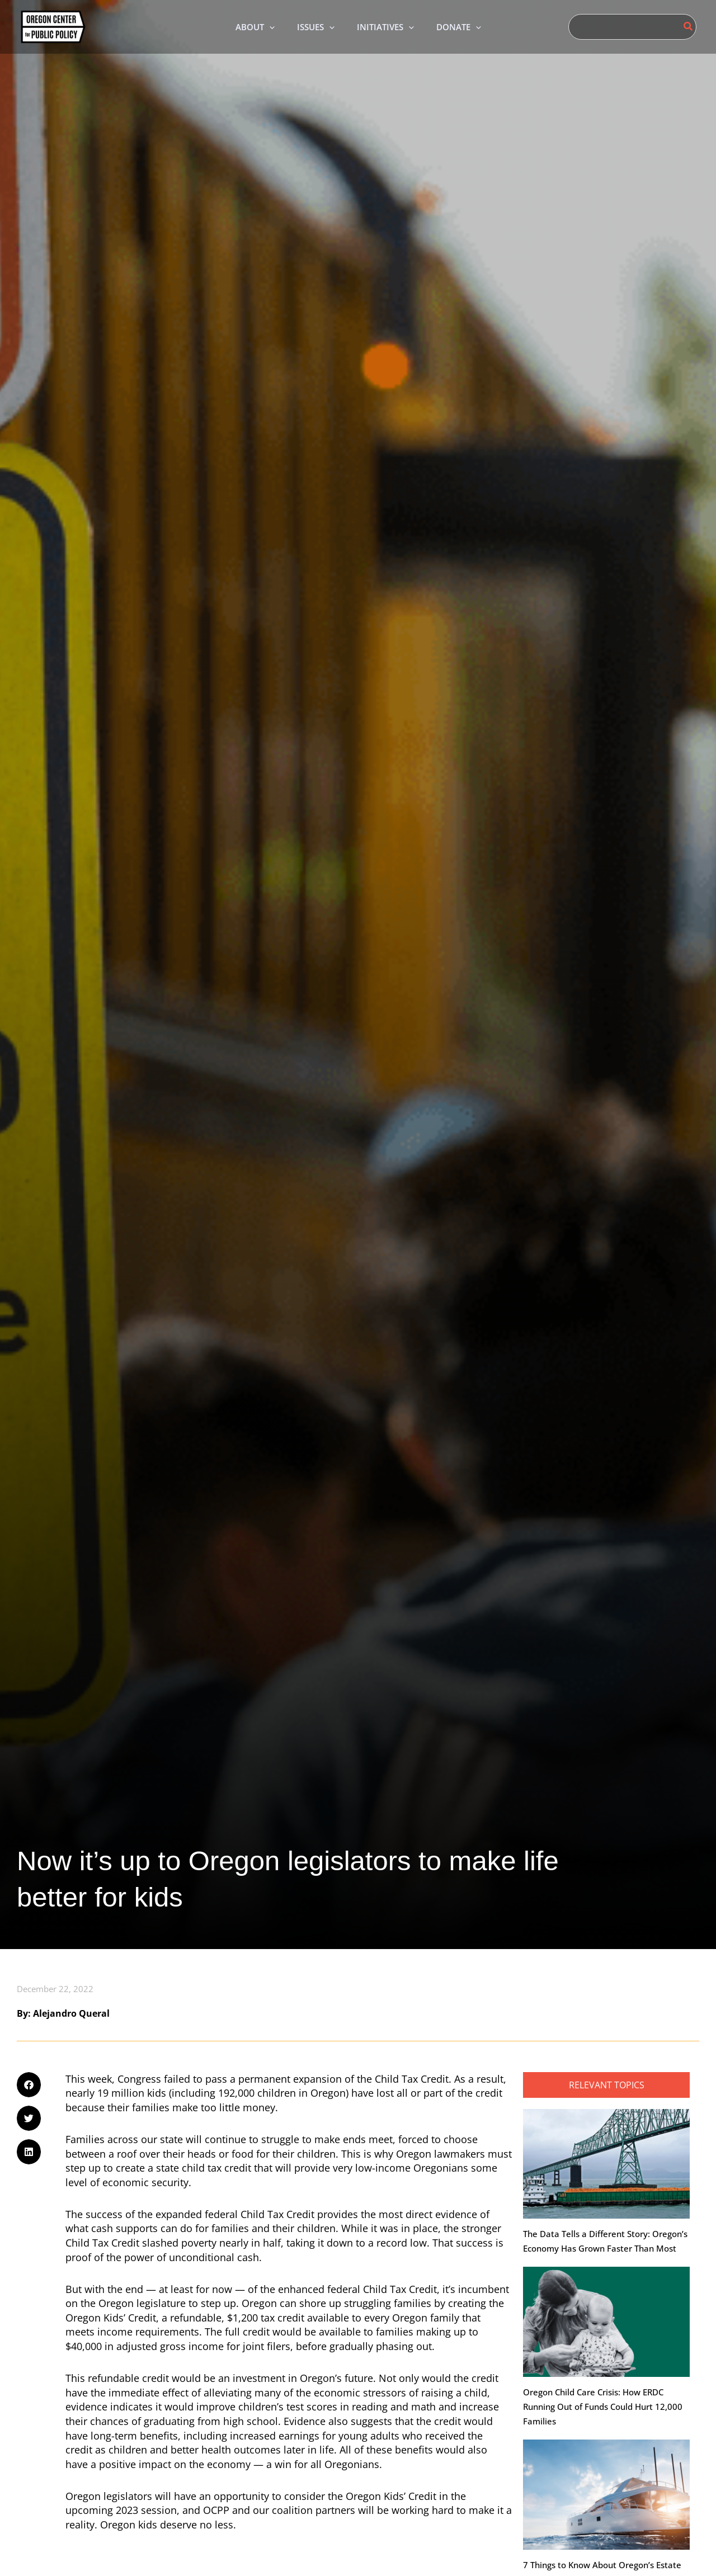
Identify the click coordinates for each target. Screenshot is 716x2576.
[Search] (688, 27)
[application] (261, 26)
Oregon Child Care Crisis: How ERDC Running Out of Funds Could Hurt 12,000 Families (602, 2408)
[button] (246, 27)
